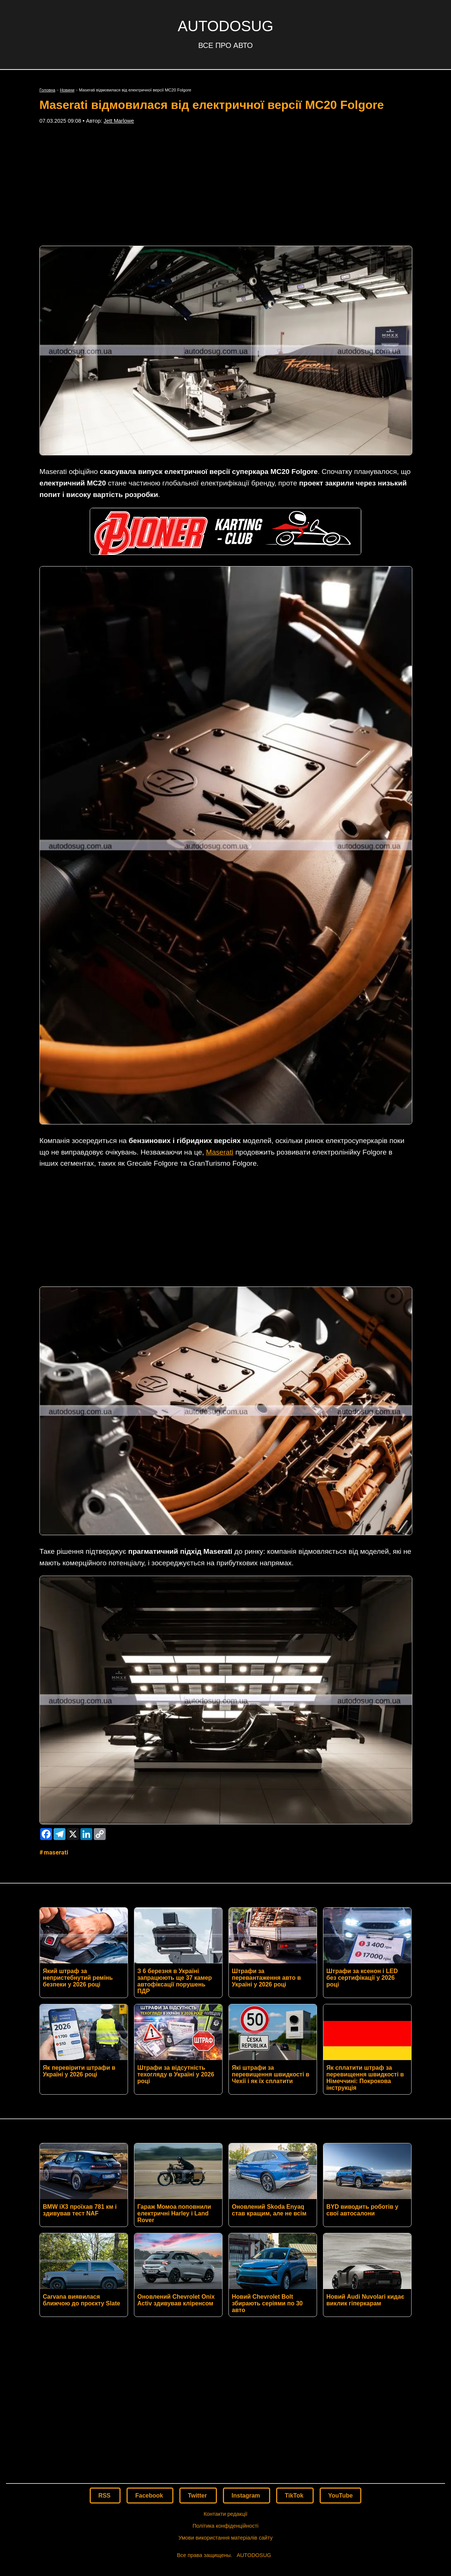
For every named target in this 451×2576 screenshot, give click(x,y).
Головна (47, 90)
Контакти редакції (225, 2404)
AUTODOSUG (225, 26)
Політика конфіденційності (225, 2416)
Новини (67, 90)
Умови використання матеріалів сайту (225, 2428)
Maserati (220, 1152)
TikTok (295, 2385)
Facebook (149, 2385)
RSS (105, 2385)
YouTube (340, 2385)
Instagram (246, 2385)
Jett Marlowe (118, 121)
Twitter (198, 2385)
